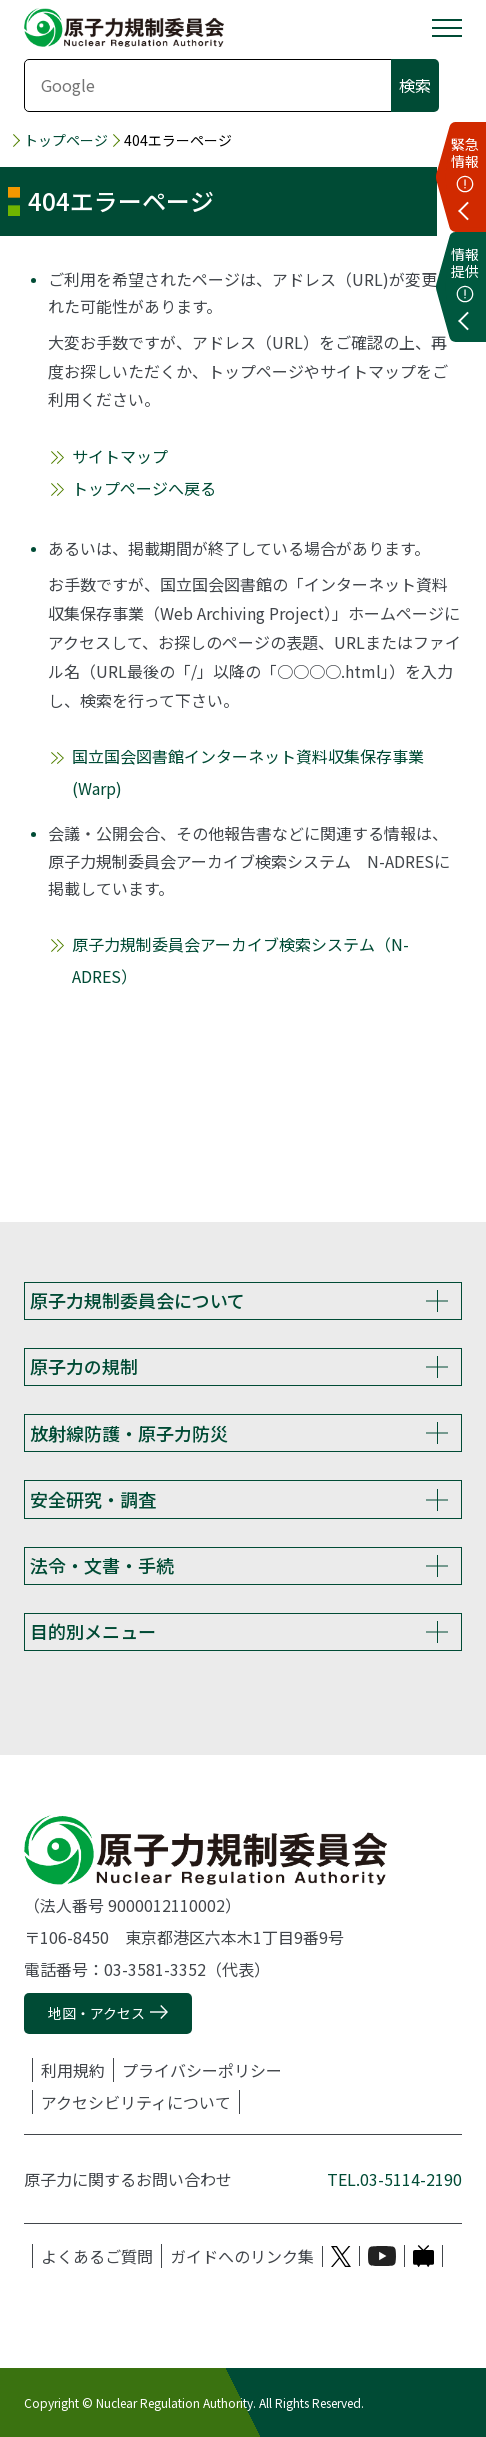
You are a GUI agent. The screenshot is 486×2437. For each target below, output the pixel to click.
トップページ (66, 140)
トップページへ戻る (144, 488)
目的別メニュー (93, 1631)
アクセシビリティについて (136, 2102)
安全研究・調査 (93, 1499)
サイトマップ (120, 456)
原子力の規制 (84, 1366)
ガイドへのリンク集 (242, 2256)
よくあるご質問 (97, 2256)
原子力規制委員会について (137, 1300)
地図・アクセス (96, 2013)
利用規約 (73, 2070)
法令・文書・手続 (102, 1565)
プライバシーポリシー (202, 2070)
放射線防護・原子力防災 (129, 1433)
